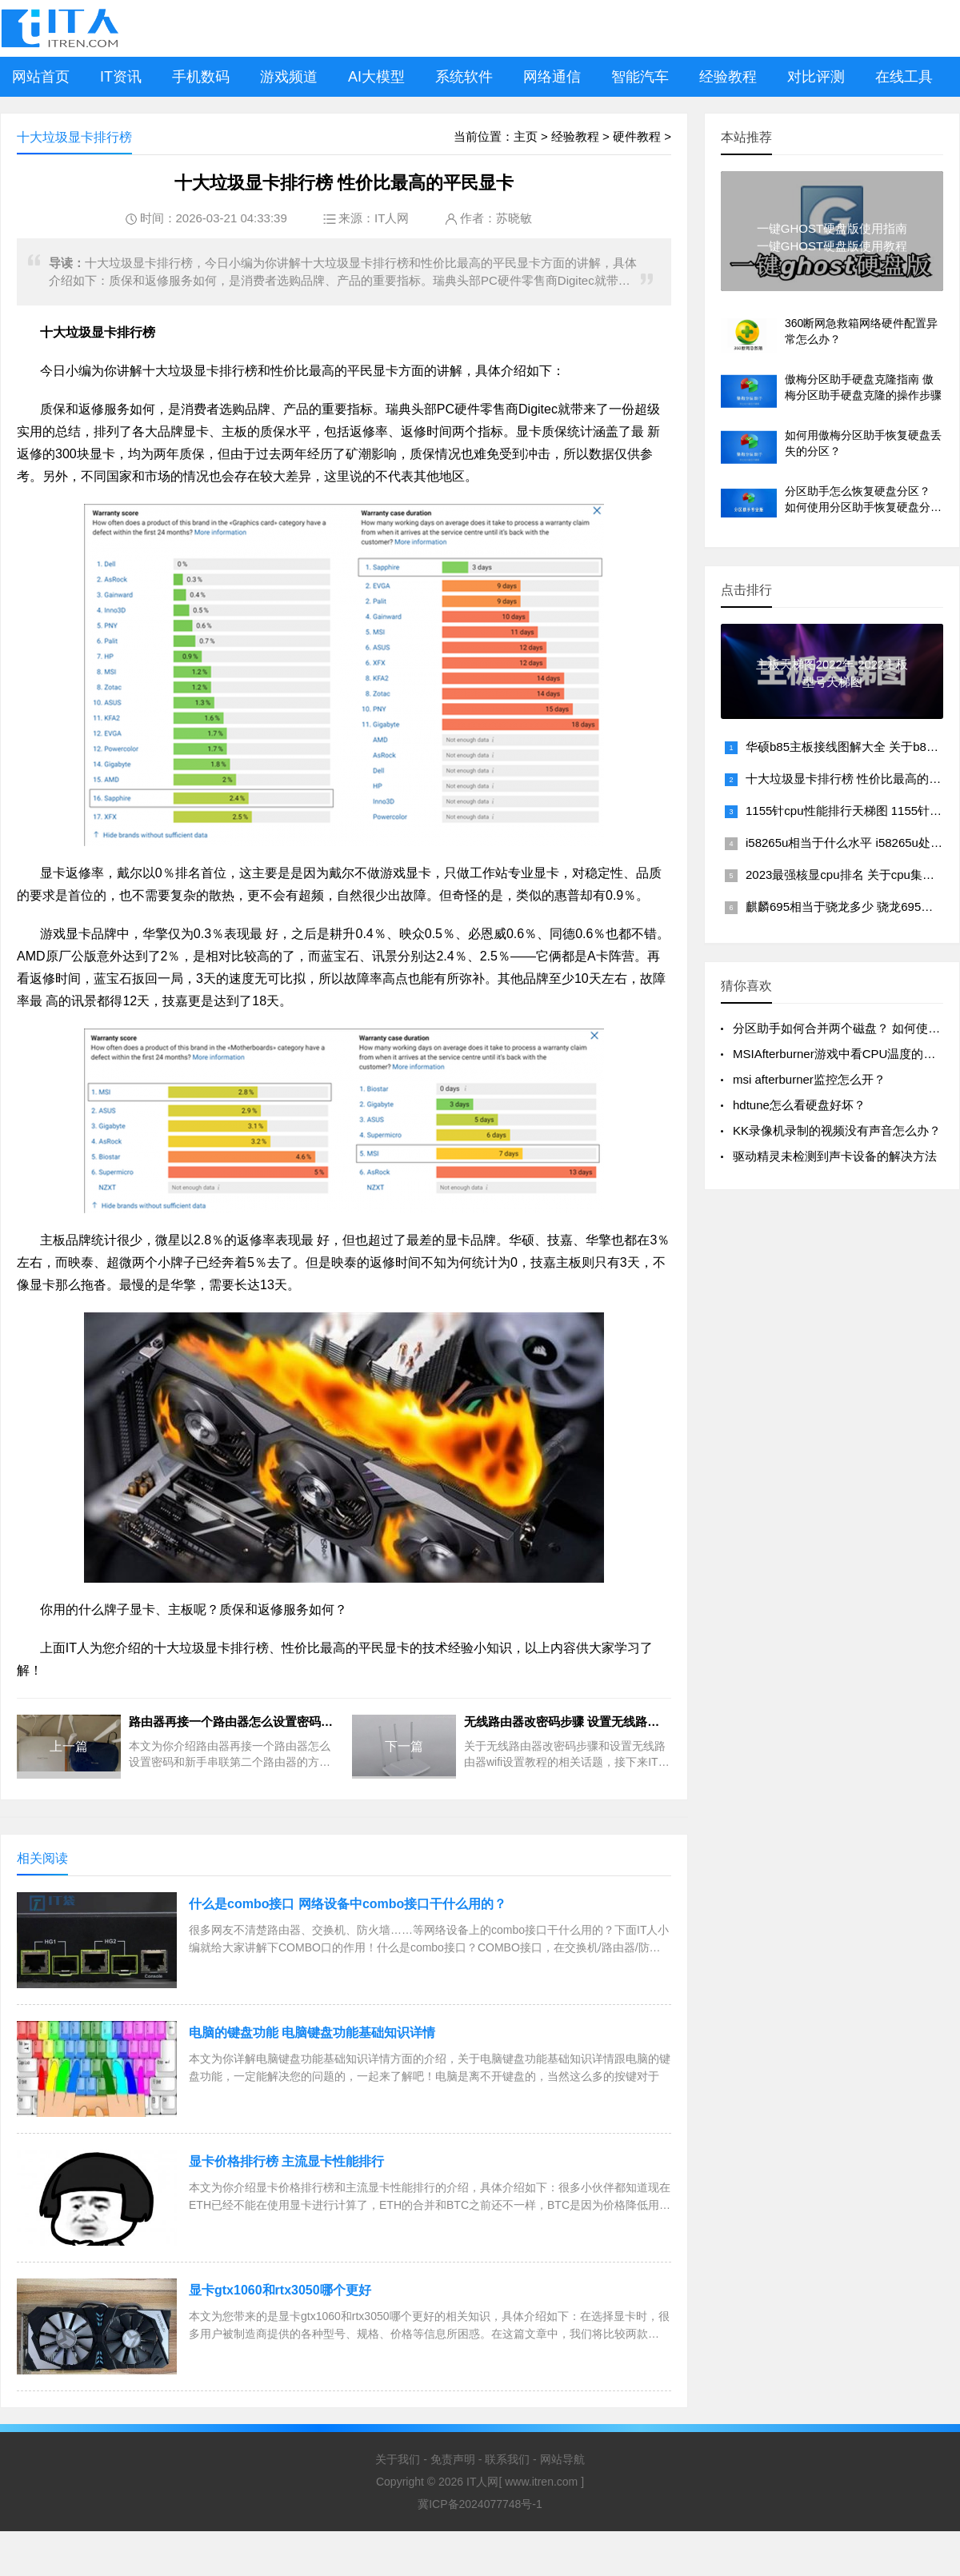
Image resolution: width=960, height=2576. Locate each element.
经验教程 (728, 77)
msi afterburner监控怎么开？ (809, 1079)
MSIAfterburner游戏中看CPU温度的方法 (840, 1053)
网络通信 (552, 77)
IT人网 (391, 218)
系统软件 (464, 77)
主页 (526, 136)
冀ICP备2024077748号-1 (480, 2504)
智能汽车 (640, 77)
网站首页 (41, 77)
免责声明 (452, 2459)
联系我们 (507, 2459)
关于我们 (397, 2459)
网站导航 (562, 2459)
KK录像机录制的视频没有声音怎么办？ (837, 1130)
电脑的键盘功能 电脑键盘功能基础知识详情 (312, 2032)
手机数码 (201, 77)
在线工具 (904, 77)
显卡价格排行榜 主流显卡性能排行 (286, 2161)
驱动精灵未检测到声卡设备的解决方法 (835, 1156)
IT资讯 (121, 77)
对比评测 (816, 77)
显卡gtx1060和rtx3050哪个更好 (280, 2290)
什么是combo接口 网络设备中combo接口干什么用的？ (347, 1904)
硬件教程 (637, 136)
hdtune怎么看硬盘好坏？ (799, 1105)
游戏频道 (289, 77)
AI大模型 (376, 77)
